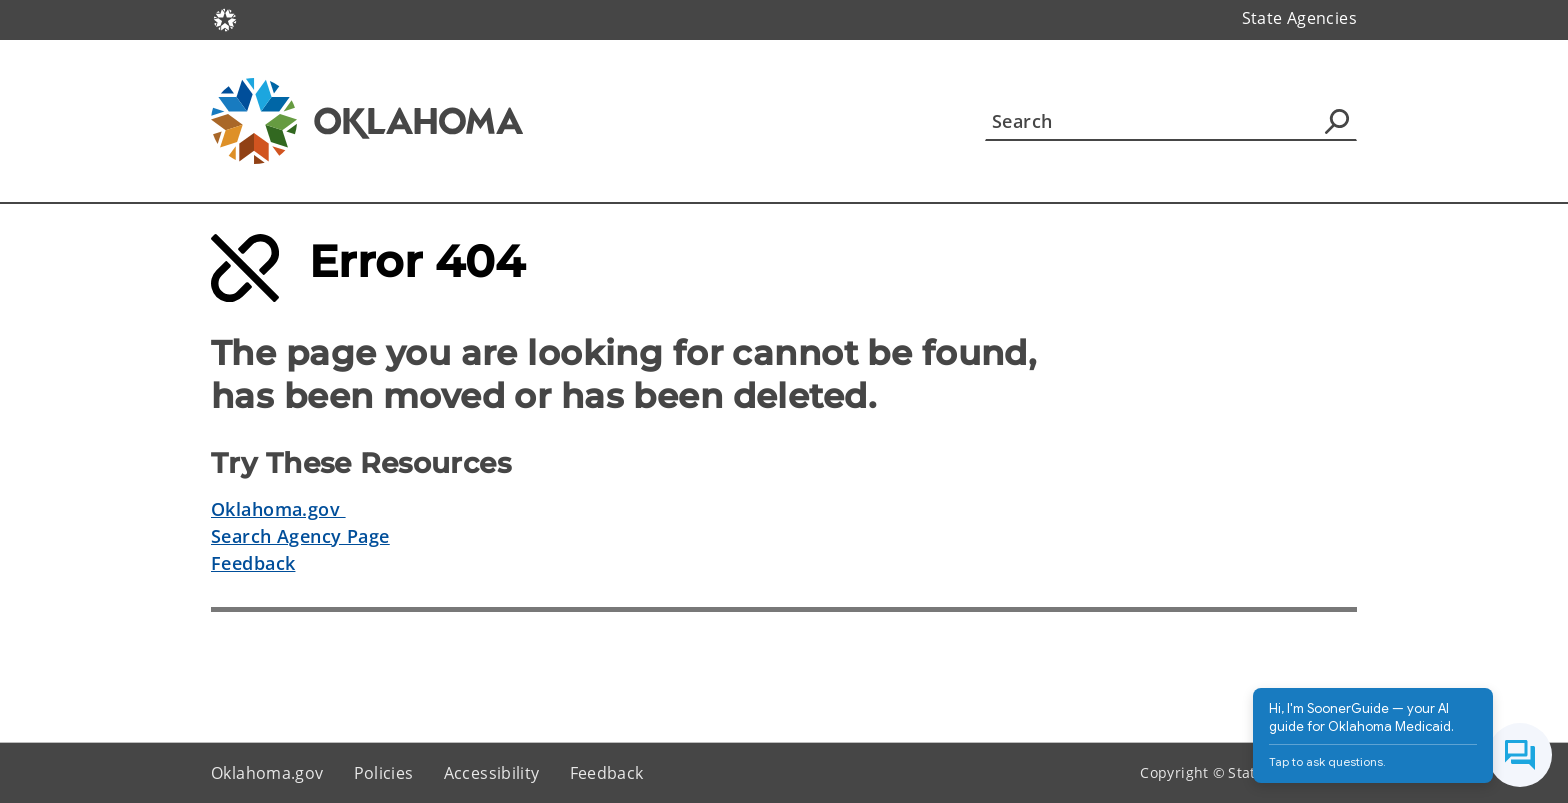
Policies (384, 773)
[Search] (1171, 121)
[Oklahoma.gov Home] (225, 18)
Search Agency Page (300, 536)
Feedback (253, 563)
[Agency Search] (1337, 121)
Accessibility (492, 773)
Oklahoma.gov (278, 509)
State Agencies (1299, 18)
